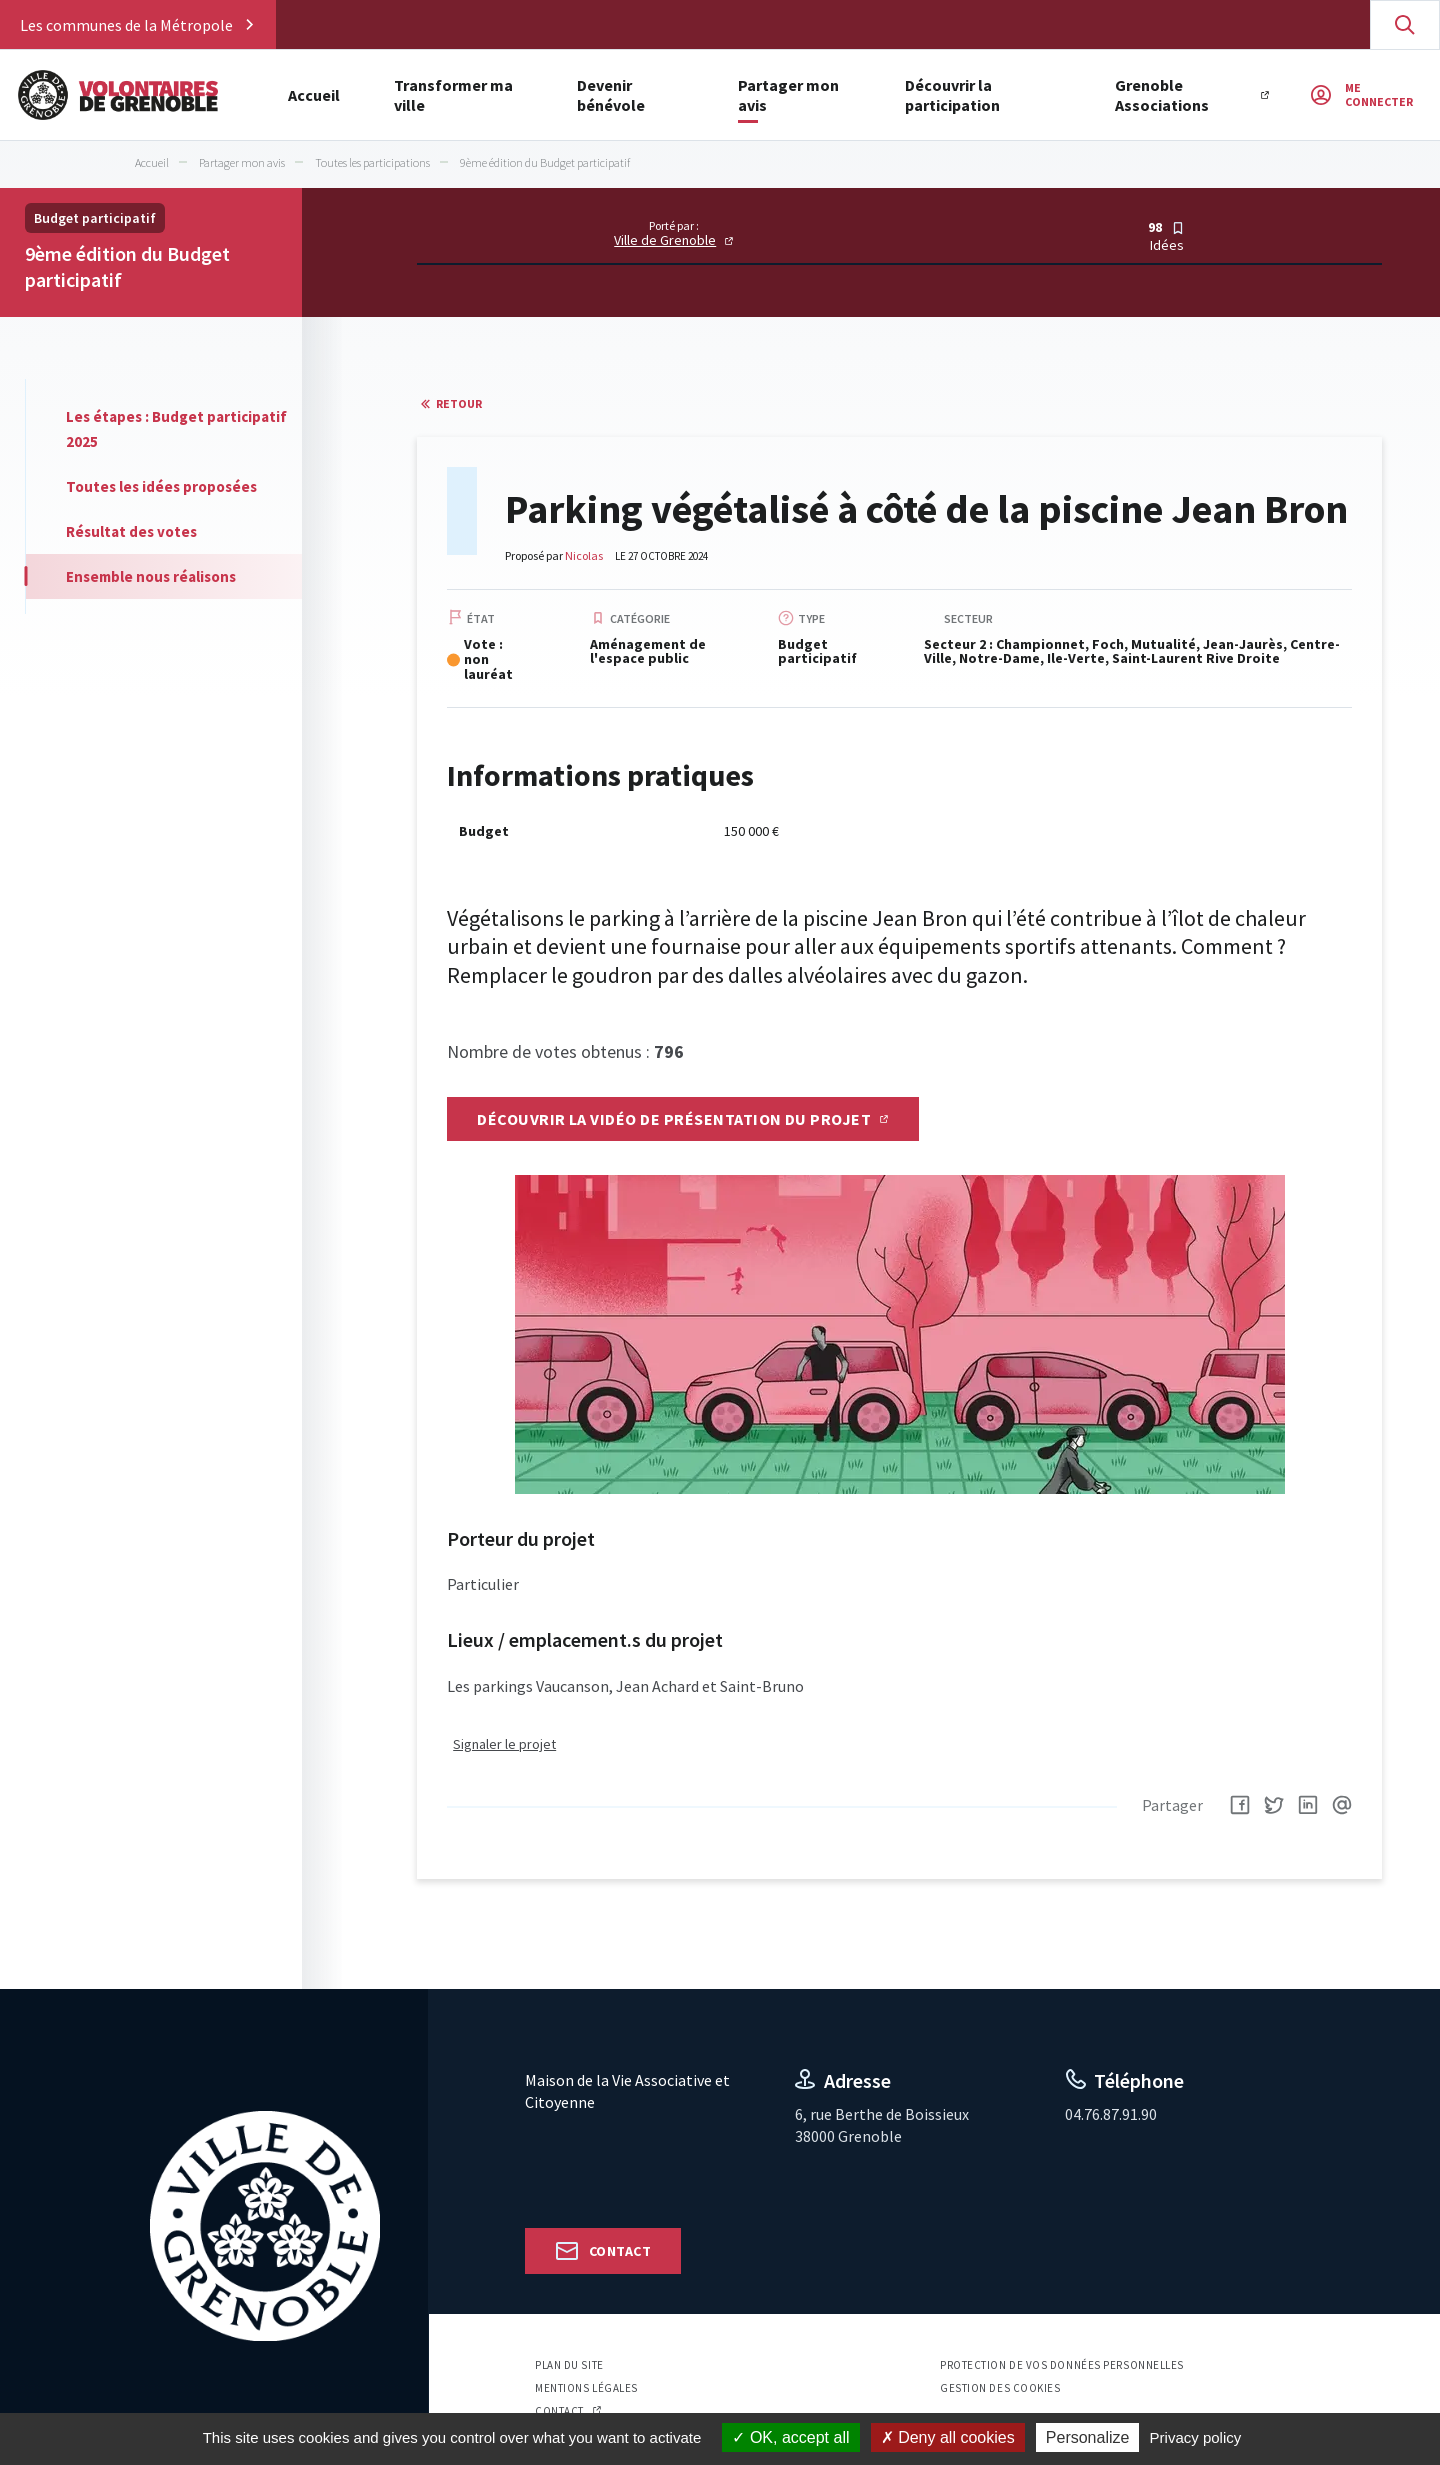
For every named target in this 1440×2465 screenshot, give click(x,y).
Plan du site (569, 2366)
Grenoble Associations (1289, 95)
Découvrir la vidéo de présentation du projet (674, 1119)
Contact (620, 2252)
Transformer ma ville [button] (470, 95)
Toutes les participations (372, 162)
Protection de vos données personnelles (1062, 2366)
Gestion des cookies (1000, 2390)
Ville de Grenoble (665, 240)
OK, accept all (790, 2437)
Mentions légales (586, 2390)
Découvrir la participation (1060, 95)
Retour (459, 404)
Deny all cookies (948, 2437)
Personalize (1088, 2437)
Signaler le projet (504, 1746)
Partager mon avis (242, 162)
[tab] (164, 429)
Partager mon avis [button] (847, 95)
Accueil (314, 95)
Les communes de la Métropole (126, 25)
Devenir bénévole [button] (664, 95)
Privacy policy (1196, 2437)
